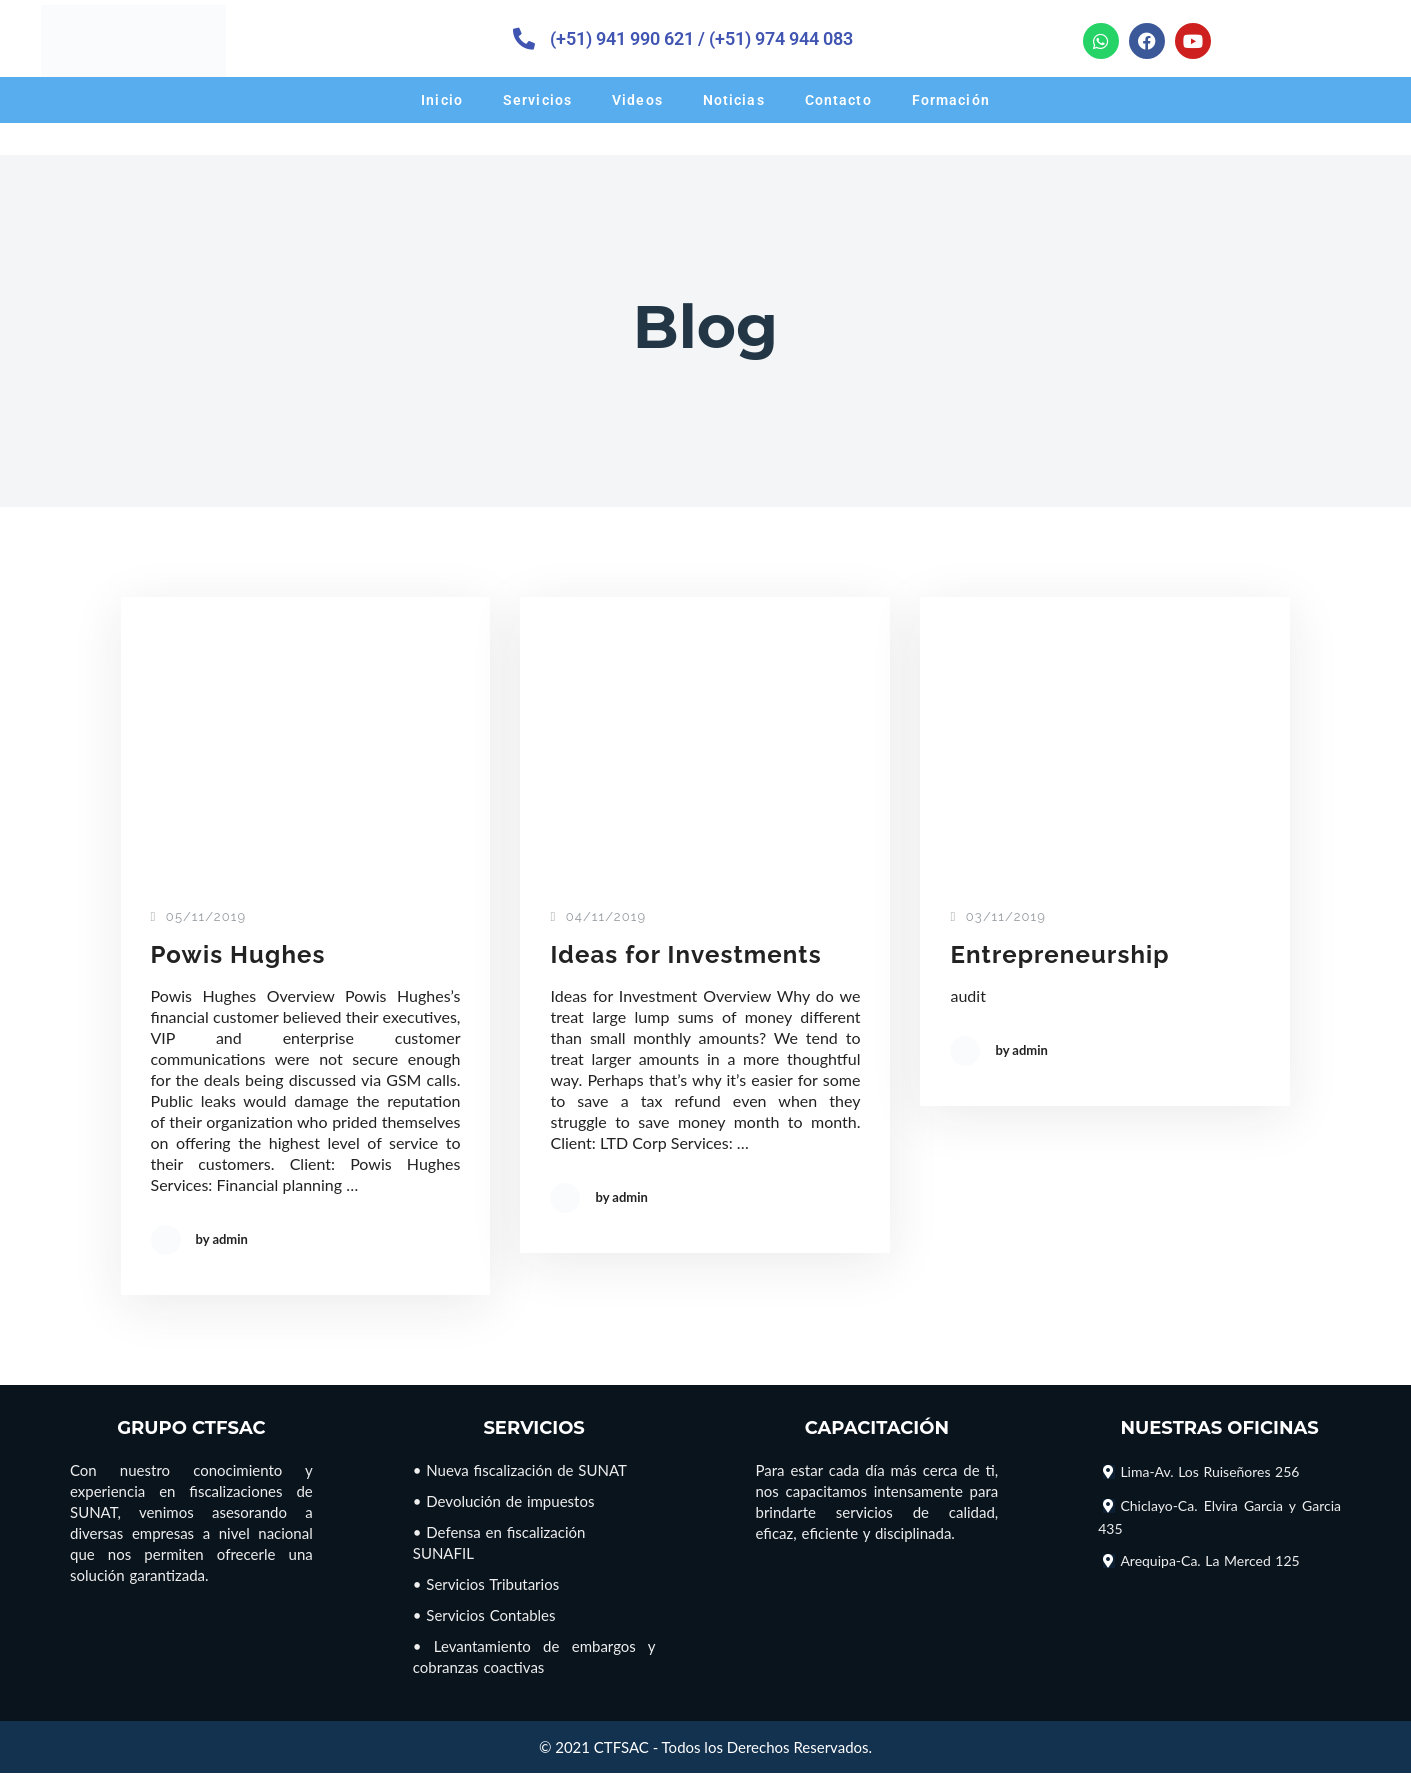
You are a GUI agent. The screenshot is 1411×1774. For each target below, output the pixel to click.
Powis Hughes (241, 955)
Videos (637, 100)
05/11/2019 (199, 917)
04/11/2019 (598, 917)
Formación (951, 100)
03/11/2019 (998, 917)
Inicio (442, 100)
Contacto (838, 100)
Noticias (734, 100)
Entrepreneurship (1063, 955)
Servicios (537, 100)
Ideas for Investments (690, 955)
